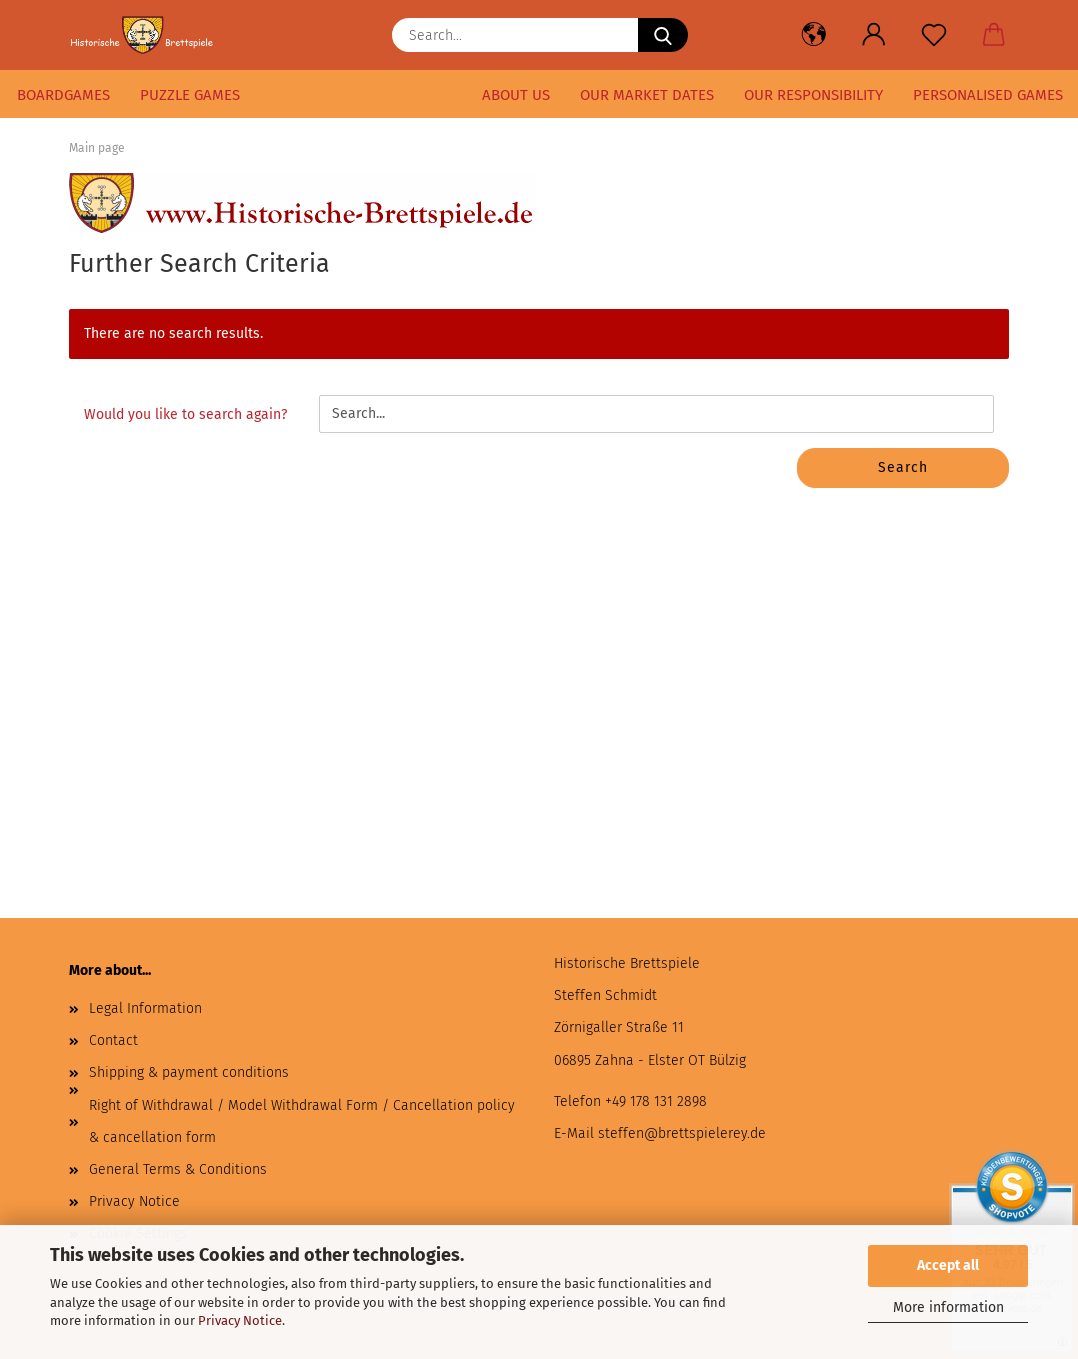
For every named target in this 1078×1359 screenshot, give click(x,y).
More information (948, 1307)
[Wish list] (934, 35)
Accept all (948, 1265)
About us (516, 95)
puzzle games (190, 95)
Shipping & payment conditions (189, 1072)
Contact (113, 1040)
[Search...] (663, 35)
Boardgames (63, 95)
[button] (814, 35)
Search (903, 467)
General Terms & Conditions (178, 1169)
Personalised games (988, 95)
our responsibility (813, 95)
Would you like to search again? (185, 414)
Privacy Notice (240, 1320)
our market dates (647, 95)
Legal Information (145, 1008)
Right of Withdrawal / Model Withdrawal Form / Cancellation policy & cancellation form (302, 1121)
